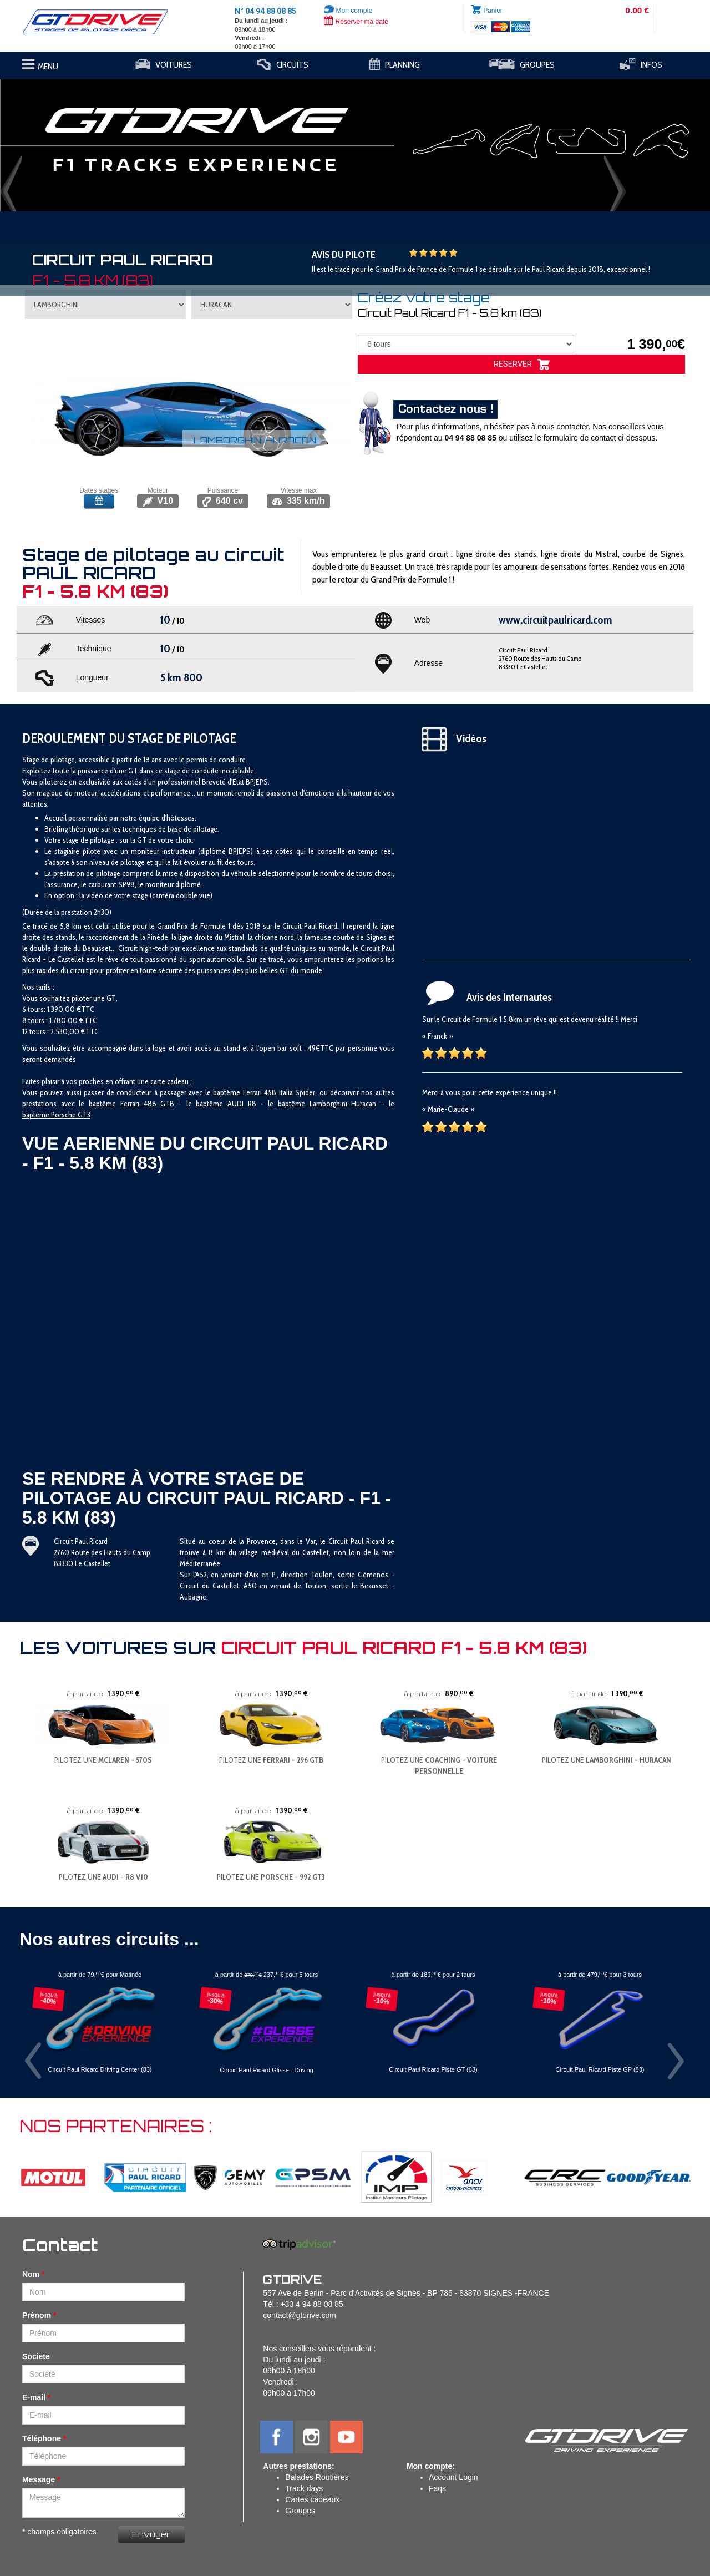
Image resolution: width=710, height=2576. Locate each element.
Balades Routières (316, 2477)
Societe (36, 2356)
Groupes (300, 2510)
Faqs (437, 2488)
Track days (304, 2488)
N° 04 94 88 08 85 (265, 11)
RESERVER (522, 364)
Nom (30, 2274)
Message (38, 2479)
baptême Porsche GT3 (56, 1115)
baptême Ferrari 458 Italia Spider (264, 1092)
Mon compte (348, 10)
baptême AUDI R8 (226, 1104)
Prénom (36, 2315)
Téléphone (41, 2438)
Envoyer (151, 2534)
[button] (53, 140)
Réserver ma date (356, 22)
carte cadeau (169, 1081)
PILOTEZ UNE (103, 1760)
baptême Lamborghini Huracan (327, 1104)
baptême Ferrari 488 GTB (131, 1104)
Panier (493, 10)
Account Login (453, 2477)
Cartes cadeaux (312, 2499)
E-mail (33, 2397)
